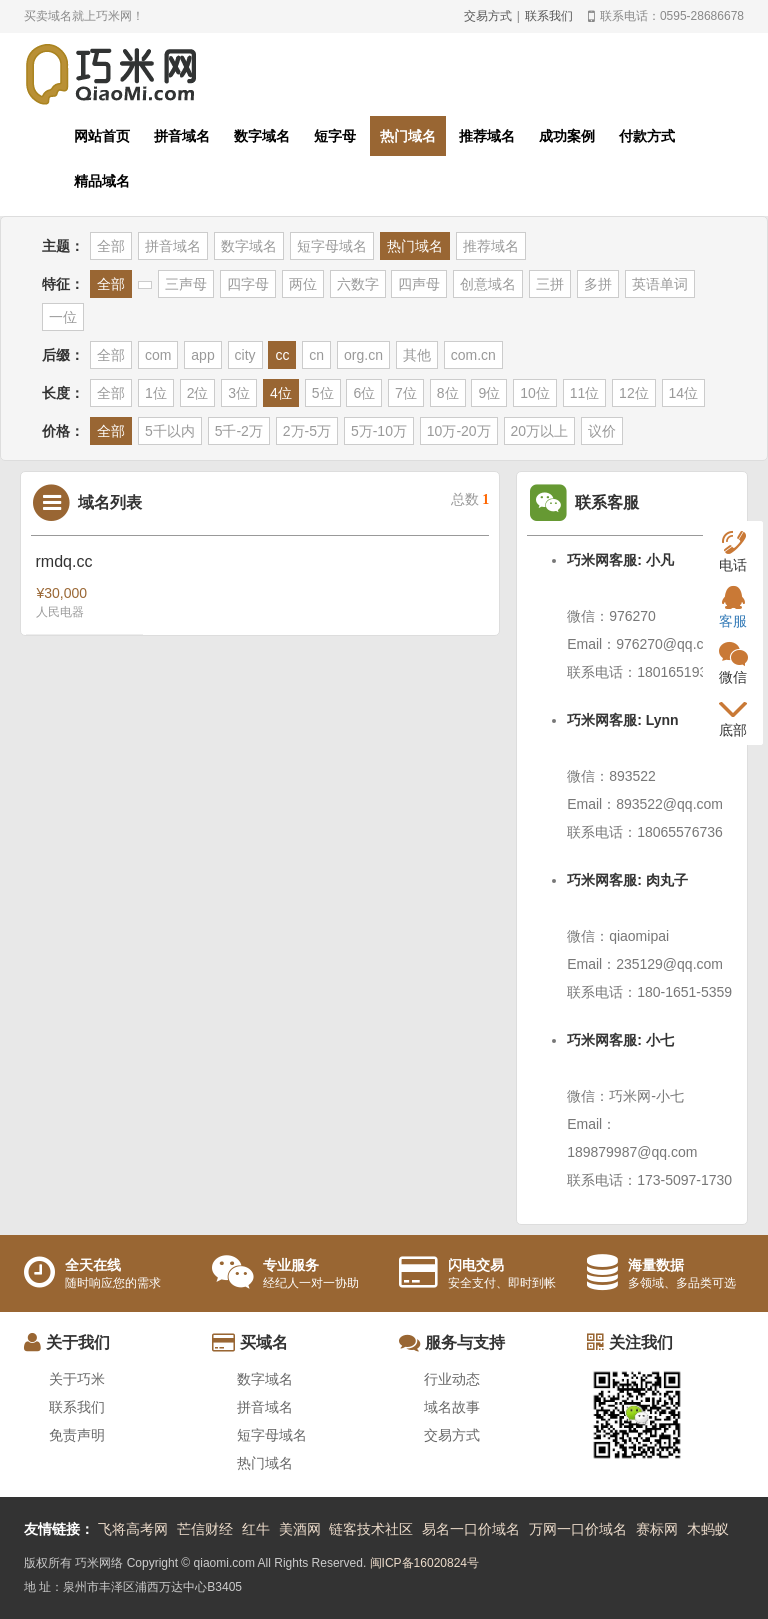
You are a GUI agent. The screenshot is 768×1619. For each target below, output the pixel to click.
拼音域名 (182, 136)
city (245, 355)
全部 (111, 246)
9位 (489, 393)
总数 (470, 499)
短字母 (335, 136)
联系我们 (549, 16)
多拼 (598, 284)
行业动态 (452, 1379)
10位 (535, 393)
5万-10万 (379, 431)
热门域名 (408, 136)
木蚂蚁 (708, 1529)
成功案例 (567, 136)
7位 (406, 393)
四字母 (248, 284)
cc (282, 355)
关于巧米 (77, 1379)
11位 (585, 393)
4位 (281, 393)
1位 (156, 393)
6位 (364, 393)
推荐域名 (487, 136)
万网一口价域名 (578, 1529)
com (158, 355)
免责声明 (77, 1435)
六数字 (358, 284)
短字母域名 (332, 246)
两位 (303, 284)
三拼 (550, 284)
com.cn (473, 355)
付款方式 (647, 136)
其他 (417, 355)
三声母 (186, 284)
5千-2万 (239, 431)
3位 (239, 393)
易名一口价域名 (471, 1529)
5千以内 (170, 431)
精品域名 (102, 181)
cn (316, 355)
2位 (198, 393)
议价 (602, 431)
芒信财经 (205, 1529)
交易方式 (488, 16)
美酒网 (300, 1529)
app (202, 355)
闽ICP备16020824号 (424, 1563)
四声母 (419, 284)
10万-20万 (459, 431)
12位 (634, 393)
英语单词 (660, 284)
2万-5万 (307, 431)
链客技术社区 (371, 1529)
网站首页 (102, 136)
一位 (63, 317)
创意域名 (488, 284)
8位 (448, 393)
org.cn (363, 355)
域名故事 (452, 1407)
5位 (323, 393)
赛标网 (657, 1529)
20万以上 (540, 431)
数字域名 (262, 136)
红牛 (256, 1529)
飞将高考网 (133, 1529)
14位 (684, 393)
